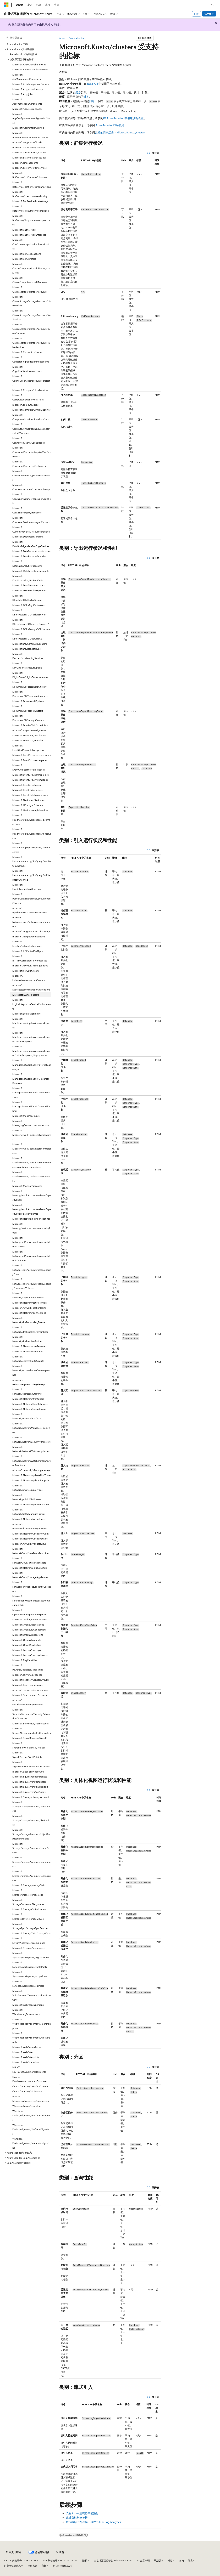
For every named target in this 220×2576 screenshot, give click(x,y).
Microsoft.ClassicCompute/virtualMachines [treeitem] (29, 280)
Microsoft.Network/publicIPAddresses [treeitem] (26, 1497)
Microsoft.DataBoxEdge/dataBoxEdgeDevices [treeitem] (30, 544)
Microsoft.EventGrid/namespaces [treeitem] (29, 760)
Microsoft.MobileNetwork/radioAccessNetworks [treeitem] (31, 1176)
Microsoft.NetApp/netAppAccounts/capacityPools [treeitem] (31, 1228)
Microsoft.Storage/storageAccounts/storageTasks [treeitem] (31, 1862)
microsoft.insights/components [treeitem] (28, 936)
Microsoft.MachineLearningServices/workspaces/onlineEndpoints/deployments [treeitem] (31, 1051)
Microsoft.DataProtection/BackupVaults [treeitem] (27, 578)
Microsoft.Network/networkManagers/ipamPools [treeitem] (31, 1428)
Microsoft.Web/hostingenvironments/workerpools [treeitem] (31, 2037)
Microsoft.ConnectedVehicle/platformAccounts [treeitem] (31, 475)
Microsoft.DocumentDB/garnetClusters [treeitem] (27, 708)
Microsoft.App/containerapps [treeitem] (27, 89)
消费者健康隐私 (12, 2565)
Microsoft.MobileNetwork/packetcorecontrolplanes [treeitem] (31, 1149)
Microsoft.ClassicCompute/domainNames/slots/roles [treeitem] (31, 268)
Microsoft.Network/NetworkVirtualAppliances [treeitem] (31, 1449)
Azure (62, 37)
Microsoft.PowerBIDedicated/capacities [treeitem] (27, 1667)
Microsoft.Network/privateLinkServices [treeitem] (27, 1488)
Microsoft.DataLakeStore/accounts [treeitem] (30, 571)
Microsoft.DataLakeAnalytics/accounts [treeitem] (27, 563)
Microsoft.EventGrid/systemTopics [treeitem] (30, 779)
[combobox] (27, 37)
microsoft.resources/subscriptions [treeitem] (30, 1690)
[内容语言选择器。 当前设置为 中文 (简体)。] (13, 2552)
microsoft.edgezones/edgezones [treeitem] (29, 730)
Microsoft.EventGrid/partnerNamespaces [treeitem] (28, 767)
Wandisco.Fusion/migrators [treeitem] (26, 2106)
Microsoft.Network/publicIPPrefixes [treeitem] (30, 1504)
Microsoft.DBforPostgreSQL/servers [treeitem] (31, 629)
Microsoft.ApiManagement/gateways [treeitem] (26, 77)
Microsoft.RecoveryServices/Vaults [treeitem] (30, 1679)
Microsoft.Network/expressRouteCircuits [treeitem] (28, 1359)
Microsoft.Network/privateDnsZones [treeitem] (31, 1475)
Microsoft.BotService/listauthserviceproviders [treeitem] (30, 208)
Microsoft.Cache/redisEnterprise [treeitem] (29, 234)
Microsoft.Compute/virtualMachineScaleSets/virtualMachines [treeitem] (31, 429)
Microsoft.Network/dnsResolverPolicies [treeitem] (27, 1339)
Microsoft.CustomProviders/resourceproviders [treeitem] (31, 529)
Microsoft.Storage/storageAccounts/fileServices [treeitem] (31, 1820)
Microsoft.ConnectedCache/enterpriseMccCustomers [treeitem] (31, 452)
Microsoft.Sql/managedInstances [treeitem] (29, 1776)
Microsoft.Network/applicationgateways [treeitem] (28, 1295)
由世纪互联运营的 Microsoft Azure (112, 2560)
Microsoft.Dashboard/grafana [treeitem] (27, 536)
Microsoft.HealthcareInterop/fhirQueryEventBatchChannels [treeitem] (31, 861)
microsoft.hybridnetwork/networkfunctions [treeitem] (29, 910)
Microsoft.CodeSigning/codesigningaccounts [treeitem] (30, 359)
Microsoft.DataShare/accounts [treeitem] (28, 585)
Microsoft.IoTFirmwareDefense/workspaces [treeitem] (29, 958)
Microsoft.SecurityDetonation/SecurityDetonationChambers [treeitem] (31, 1714)
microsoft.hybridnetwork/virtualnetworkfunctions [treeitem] (31, 922)
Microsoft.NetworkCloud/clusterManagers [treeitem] (29, 1560)
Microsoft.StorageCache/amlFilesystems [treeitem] (28, 1902)
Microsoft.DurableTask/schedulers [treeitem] (30, 725)
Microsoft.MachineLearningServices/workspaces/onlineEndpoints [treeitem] (31, 1037)
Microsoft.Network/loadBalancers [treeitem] (29, 1404)
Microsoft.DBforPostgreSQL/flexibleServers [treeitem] (29, 612)
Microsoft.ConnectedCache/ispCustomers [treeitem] (29, 464)
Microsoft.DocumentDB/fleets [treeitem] (28, 701)
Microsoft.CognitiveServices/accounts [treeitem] (27, 369)
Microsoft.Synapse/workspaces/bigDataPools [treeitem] (30, 1955)
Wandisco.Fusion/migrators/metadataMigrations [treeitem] (31, 2143)
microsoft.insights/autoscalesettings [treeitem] (31, 931)
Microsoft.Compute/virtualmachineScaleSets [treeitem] (30, 417)
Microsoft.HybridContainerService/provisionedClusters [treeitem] (31, 898)
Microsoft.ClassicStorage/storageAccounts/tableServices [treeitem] (31, 343)
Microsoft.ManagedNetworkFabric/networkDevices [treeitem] (31, 1092)
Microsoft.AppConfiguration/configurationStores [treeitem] (31, 118)
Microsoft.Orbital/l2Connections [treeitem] (29, 1629)
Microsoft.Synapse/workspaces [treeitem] (28, 1948)
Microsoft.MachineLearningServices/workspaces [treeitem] (31, 1023)
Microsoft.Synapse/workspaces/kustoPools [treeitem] (29, 1964)
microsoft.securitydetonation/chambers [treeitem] (27, 1702)
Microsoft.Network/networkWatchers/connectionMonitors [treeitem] (31, 1461)
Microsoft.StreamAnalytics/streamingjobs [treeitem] (28, 1940)
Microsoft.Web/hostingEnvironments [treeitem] (26, 2012)
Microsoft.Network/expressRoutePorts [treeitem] (27, 1391)
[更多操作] (158, 38)
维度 (86, 96)
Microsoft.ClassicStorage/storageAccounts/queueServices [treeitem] (31, 329)
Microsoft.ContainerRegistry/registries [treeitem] (27, 510)
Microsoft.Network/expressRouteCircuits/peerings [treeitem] (31, 1370)
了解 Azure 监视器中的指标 (82, 2513)
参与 (181, 2560)
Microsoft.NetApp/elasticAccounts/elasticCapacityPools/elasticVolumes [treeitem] (31, 1209)
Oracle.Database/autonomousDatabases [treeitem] (29, 2079)
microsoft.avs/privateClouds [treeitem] (27, 142)
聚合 (78, 92)
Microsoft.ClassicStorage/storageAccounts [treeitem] (29, 289)
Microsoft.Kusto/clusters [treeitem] (25, 994)
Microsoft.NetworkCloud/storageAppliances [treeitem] (30, 1575)
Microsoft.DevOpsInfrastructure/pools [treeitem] (27, 665)
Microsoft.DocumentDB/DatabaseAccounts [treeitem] (29, 694)
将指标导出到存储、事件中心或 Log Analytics (93, 2522)
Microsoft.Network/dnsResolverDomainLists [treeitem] (30, 1329)
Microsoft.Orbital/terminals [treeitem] (26, 1639)
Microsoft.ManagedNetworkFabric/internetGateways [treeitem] (31, 1065)
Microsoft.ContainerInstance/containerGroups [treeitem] (31, 487)
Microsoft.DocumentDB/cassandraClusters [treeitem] (29, 684)
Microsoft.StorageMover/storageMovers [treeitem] (28, 1916)
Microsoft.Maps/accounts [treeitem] (26, 1115)
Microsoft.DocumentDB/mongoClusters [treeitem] (28, 718)
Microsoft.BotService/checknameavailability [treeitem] (29, 194)
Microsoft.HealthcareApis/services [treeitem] (30, 810)
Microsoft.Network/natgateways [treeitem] (29, 1409)
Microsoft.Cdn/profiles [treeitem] (24, 258)
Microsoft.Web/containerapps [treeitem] (28, 2004)
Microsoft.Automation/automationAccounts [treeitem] (30, 135)
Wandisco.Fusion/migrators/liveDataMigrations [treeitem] (31, 2129)
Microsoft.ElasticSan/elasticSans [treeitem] (29, 735)
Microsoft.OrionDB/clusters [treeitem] (26, 1644)
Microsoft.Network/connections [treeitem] (29, 1312)
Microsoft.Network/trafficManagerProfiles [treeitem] (28, 1512)
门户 (196, 13)
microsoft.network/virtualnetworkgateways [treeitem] (29, 1526)
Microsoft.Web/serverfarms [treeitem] (26, 2047)
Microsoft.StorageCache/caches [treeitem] (29, 1909)
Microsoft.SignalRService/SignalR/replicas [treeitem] (28, 1745)
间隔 (92, 101)
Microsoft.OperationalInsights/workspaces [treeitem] (29, 1612)
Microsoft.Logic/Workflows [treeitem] (26, 1013)
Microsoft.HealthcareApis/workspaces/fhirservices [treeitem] (31, 834)
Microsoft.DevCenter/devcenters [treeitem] (29, 643)
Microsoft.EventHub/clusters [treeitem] (27, 789)
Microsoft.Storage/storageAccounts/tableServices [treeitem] (31, 1876)
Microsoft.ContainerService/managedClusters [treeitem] (31, 520)
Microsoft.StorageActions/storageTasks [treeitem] (27, 1892)
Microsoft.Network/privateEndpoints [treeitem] (31, 1480)
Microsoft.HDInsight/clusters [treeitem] (27, 805)
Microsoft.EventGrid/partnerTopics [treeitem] (30, 774)
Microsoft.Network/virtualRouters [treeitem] (30, 1538)
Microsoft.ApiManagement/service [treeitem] (30, 84)
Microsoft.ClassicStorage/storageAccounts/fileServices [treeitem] (31, 315)
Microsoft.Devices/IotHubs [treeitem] (26, 648)
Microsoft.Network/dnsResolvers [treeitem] (29, 1346)
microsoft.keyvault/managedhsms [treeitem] (30, 965)
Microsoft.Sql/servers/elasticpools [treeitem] (30, 1786)
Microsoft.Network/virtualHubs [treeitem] (28, 1519)
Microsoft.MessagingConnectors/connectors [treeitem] (30, 1123)
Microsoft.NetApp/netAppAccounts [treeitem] (31, 1218)
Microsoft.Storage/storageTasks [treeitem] (29, 1885)
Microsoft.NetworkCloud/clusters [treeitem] (29, 1567)
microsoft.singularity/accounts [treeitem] (28, 1771)
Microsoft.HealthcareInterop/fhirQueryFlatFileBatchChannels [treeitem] (31, 875)
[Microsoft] (6, 4)
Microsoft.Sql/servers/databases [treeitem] (29, 1781)
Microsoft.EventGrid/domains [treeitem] (27, 740)
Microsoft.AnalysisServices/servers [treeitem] (30, 69)
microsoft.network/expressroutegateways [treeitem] (28, 1382)
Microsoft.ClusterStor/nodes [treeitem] (27, 352)
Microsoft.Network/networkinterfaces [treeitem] (26, 1416)
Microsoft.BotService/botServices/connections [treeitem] (31, 184)
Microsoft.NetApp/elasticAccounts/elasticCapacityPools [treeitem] (31, 1195)
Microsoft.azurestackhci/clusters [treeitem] (29, 152)
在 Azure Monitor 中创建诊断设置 (123, 118)
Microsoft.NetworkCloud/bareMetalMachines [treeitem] (30, 1551)
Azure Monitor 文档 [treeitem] (17, 44)
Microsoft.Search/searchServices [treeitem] (29, 1695)
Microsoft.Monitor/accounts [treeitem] (27, 1185)
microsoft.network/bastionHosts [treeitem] (29, 1307)
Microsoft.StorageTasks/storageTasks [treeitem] (31, 1933)
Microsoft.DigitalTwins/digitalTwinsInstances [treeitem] (30, 675)
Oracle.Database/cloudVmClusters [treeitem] (30, 2086)
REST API (92, 83)
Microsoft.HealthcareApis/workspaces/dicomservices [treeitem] (31, 820)
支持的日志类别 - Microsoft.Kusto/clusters (120, 132)
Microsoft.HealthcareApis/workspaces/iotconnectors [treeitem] (31, 847)
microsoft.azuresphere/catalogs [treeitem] (28, 147)
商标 (43, 2565)
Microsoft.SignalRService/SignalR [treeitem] (29, 1738)
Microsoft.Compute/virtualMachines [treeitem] (31, 409)
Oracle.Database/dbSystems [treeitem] (27, 2091)
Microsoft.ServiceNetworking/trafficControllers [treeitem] (31, 1731)
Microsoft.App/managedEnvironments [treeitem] (27, 101)
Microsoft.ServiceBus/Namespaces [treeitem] (30, 1723)
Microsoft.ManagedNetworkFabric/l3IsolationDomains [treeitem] (31, 1079)
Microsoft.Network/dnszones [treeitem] (27, 1351)
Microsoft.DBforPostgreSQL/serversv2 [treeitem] (27, 636)
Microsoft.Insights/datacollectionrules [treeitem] (26, 944)
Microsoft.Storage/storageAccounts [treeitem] (31, 1797)
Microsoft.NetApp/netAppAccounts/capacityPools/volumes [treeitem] (31, 1256)
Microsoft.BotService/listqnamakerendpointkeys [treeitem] (31, 220)
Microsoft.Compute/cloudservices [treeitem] (30, 390)
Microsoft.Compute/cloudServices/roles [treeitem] (28, 397)
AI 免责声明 (143, 2560)
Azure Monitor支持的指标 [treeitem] (23, 54)
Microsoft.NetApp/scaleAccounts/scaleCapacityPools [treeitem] (31, 1270)
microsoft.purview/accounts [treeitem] (27, 1674)
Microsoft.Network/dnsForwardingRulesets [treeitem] (29, 1320)
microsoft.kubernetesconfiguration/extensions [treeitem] (31, 987)
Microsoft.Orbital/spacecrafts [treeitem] (27, 1634)
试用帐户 (209, 13)
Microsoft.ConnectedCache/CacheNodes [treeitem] (28, 440)
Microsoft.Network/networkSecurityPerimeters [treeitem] (31, 1439)
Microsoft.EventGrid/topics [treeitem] (26, 784)
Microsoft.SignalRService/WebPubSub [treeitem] (27, 1755)
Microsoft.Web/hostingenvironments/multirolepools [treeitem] (31, 2024)
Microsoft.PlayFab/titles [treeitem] (24, 1660)
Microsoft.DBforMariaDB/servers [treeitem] (29, 590)
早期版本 (158, 2560)
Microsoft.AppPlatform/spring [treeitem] (28, 127)
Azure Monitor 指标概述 (110, 125)
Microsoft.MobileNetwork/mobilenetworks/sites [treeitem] (31, 1135)
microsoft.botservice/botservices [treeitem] (29, 167)
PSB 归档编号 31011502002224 (59, 2560)
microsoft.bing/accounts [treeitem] (25, 162)
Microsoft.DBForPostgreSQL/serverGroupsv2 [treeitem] (30, 622)
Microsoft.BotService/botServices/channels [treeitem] (29, 175)
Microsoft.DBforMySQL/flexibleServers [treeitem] (27, 598)
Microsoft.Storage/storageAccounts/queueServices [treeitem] (31, 1848)
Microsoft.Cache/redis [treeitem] (24, 229)
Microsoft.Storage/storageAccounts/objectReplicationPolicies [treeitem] (31, 1834)
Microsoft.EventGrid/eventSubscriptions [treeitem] (28, 748)
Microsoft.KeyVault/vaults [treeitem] (25, 970)
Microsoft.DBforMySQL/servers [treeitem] (28, 605)
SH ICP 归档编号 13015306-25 (20, 2560)
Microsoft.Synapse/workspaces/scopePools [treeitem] (29, 1974)
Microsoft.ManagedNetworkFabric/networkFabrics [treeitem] (31, 1106)
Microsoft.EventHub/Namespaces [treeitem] (30, 795)
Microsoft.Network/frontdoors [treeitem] (28, 1398)
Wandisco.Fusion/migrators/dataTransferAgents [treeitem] (31, 2115)
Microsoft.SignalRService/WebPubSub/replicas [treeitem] (31, 1764)
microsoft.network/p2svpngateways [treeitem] (31, 1470)
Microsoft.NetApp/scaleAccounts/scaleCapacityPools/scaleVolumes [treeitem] (31, 1284)
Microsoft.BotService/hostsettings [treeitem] (30, 201)
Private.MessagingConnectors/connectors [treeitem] (30, 2099)
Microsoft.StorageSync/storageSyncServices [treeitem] (30, 1926)
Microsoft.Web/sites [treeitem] (22, 2052)
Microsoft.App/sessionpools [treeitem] (27, 108)
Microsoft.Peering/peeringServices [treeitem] (30, 1655)
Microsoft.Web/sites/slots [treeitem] (25, 2057)
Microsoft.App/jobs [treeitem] (22, 94)
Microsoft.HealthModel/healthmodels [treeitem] (26, 887)
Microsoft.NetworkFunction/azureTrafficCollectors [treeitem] (31, 1587)
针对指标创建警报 (77, 2517)
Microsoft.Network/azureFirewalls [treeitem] (29, 1302)
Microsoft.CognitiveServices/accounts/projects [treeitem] (31, 381)
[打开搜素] (212, 5)
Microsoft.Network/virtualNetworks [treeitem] (31, 1533)
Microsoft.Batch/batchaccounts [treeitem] (29, 157)
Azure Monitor (76, 37)
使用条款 (32, 2565)
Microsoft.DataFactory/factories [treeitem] (29, 556)
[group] (110, 348)
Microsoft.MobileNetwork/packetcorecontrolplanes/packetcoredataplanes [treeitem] (31, 1163)
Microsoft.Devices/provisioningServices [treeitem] (27, 656)
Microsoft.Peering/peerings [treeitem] (26, 1650)
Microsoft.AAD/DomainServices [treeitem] (29, 64)
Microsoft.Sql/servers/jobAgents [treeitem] (29, 1791)
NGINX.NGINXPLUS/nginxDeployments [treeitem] (29, 2069)
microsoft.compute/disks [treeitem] (25, 404)
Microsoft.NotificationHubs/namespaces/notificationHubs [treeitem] (31, 1600)
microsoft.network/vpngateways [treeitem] (29, 1543)
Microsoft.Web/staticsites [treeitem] (25, 2062)
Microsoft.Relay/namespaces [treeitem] (27, 1684)
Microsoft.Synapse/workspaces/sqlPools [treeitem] (28, 1984)
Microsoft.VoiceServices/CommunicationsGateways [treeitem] (31, 1995)
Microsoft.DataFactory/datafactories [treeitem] (31, 551)
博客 (170, 2560)
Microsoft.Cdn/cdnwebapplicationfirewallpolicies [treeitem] (31, 244)
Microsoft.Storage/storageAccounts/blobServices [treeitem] (31, 1806)
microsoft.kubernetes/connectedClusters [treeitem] (28, 978)
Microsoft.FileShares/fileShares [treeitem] (28, 800)
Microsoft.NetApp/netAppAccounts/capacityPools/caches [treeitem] (31, 1242)
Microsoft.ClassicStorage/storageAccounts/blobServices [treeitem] (31, 301)
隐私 (84, 2560)
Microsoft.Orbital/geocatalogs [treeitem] (28, 1624)
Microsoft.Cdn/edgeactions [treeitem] (26, 253)
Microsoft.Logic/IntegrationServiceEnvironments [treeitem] (31, 1004)
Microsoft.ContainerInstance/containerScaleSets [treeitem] (31, 499)
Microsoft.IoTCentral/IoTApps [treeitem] (27, 951)
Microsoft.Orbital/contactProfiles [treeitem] (29, 1619)
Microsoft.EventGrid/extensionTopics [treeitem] (31, 755)
